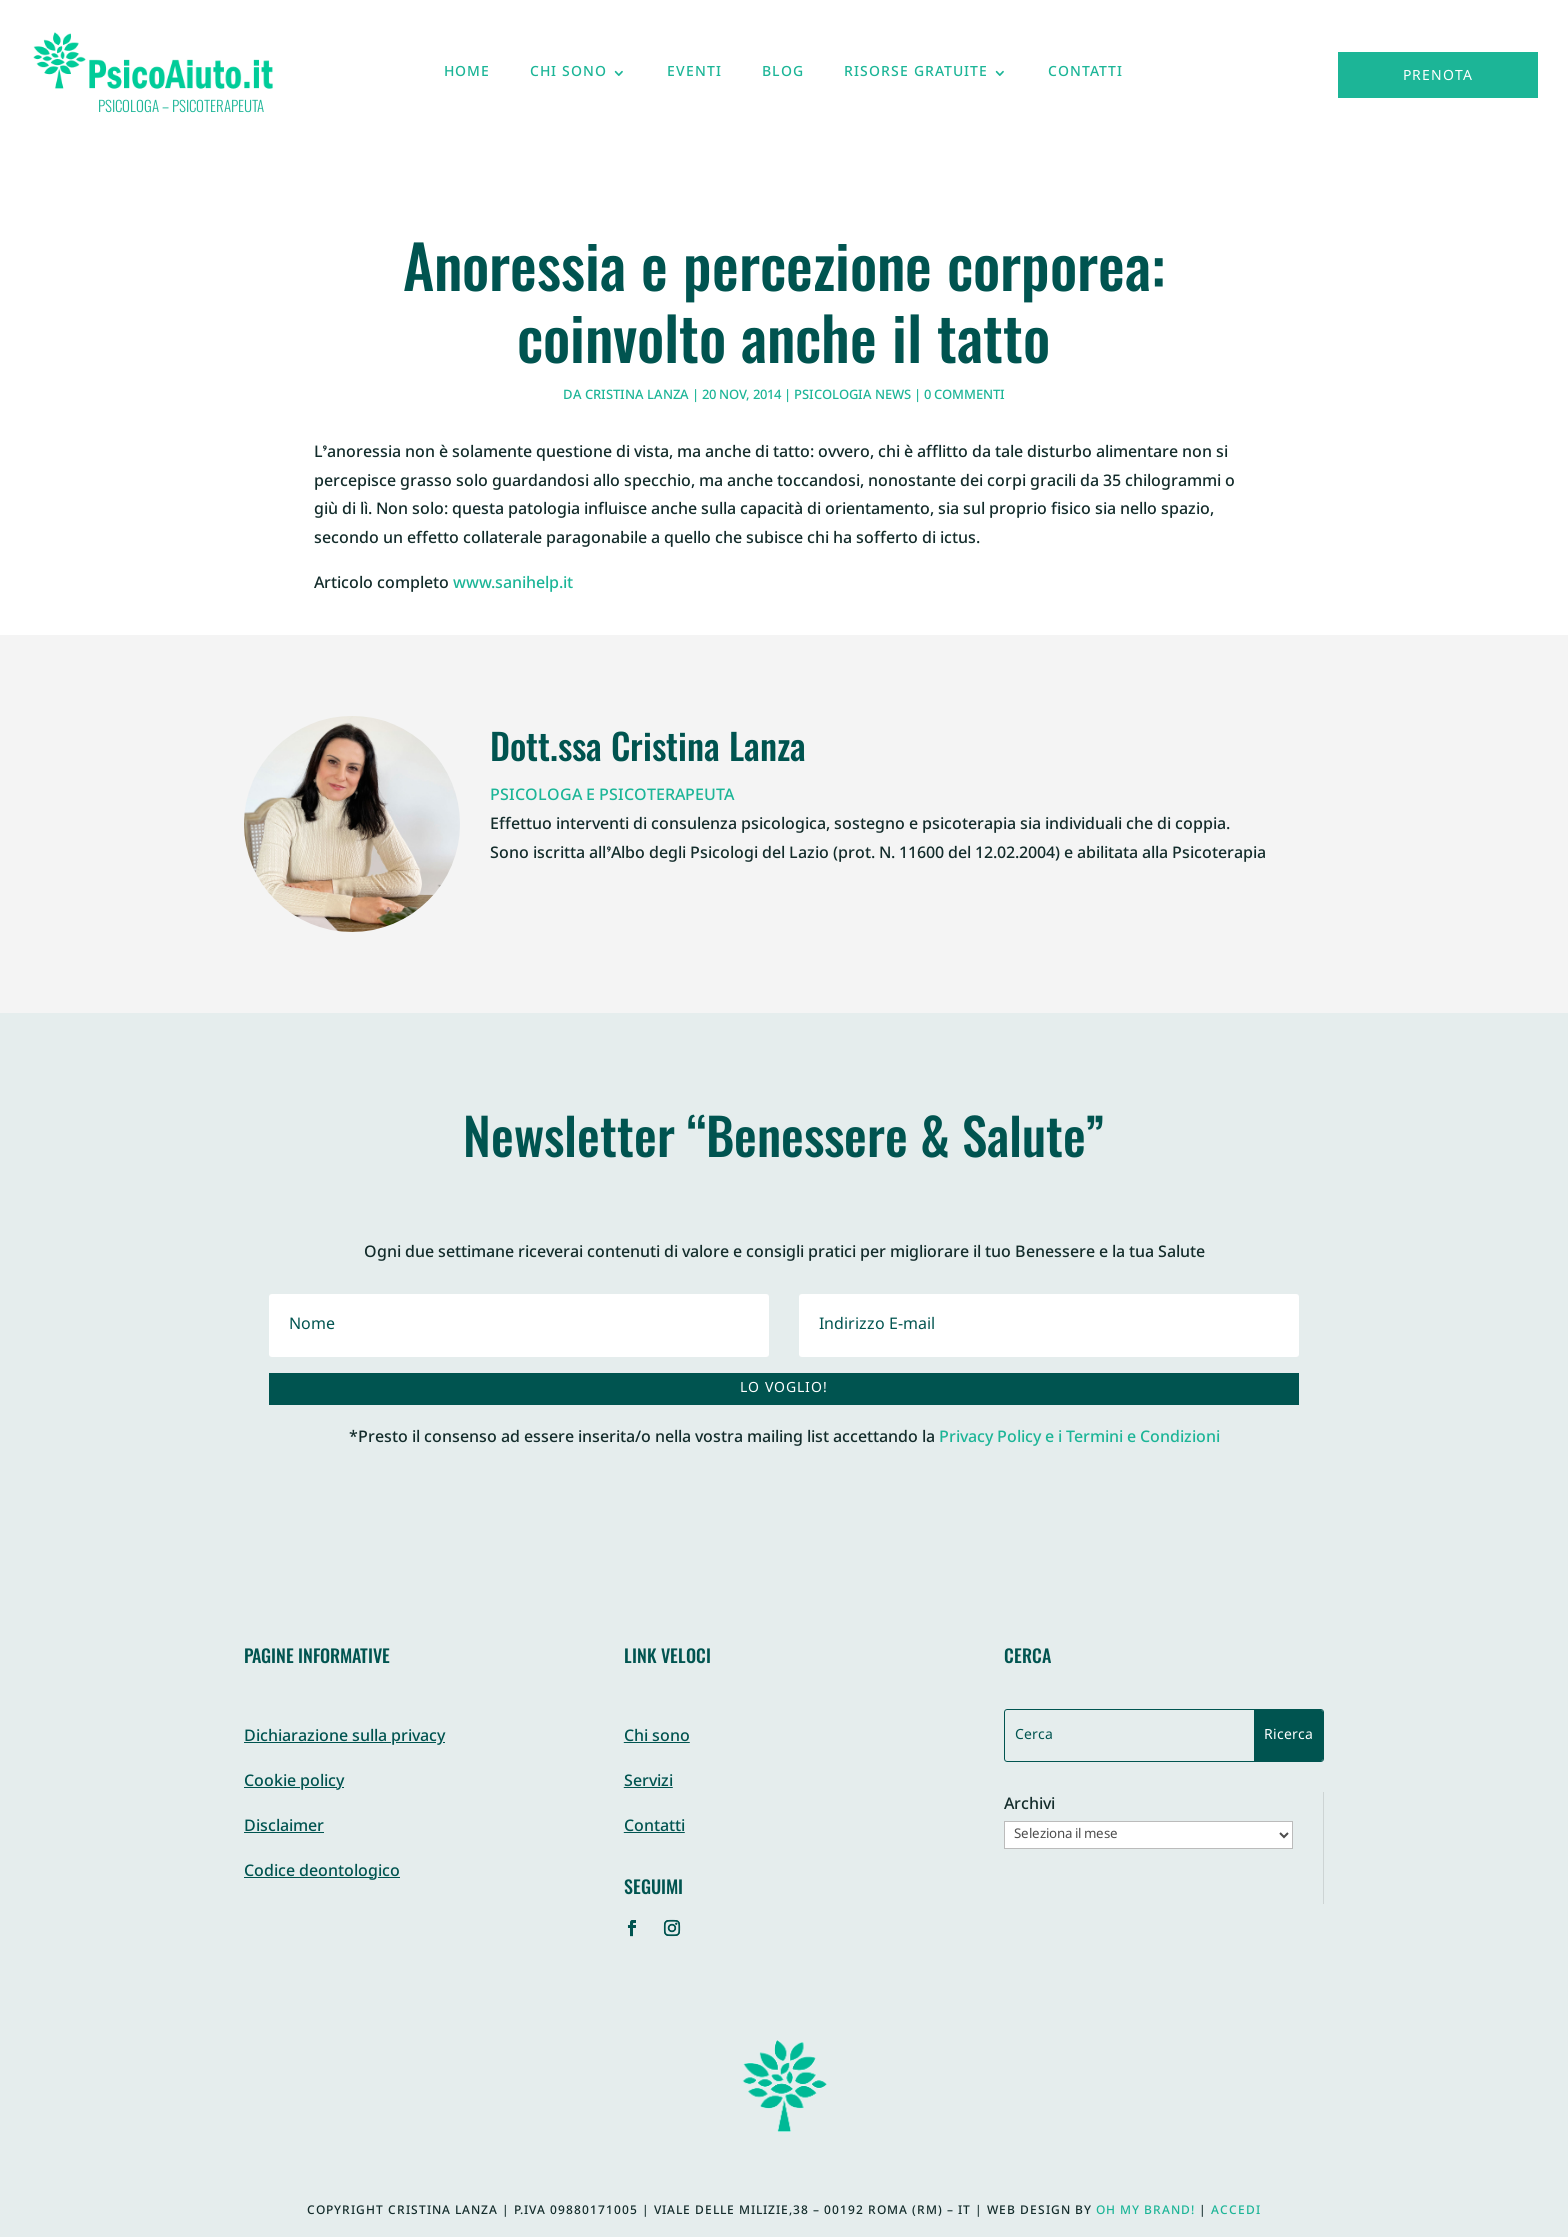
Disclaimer (284, 1827)
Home (467, 77)
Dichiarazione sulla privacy (344, 1737)
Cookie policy (294, 1782)
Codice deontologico (322, 1872)
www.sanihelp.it (513, 584)
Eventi (694, 77)
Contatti (1085, 77)
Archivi (1029, 1806)
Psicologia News (852, 396)
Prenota (1438, 76)
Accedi (1236, 2211)
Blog (783, 77)
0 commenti (964, 396)
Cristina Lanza (637, 396)
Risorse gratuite (916, 77)
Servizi (648, 1782)
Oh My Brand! (1145, 2211)
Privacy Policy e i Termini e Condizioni (1079, 1438)
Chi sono (568, 77)
